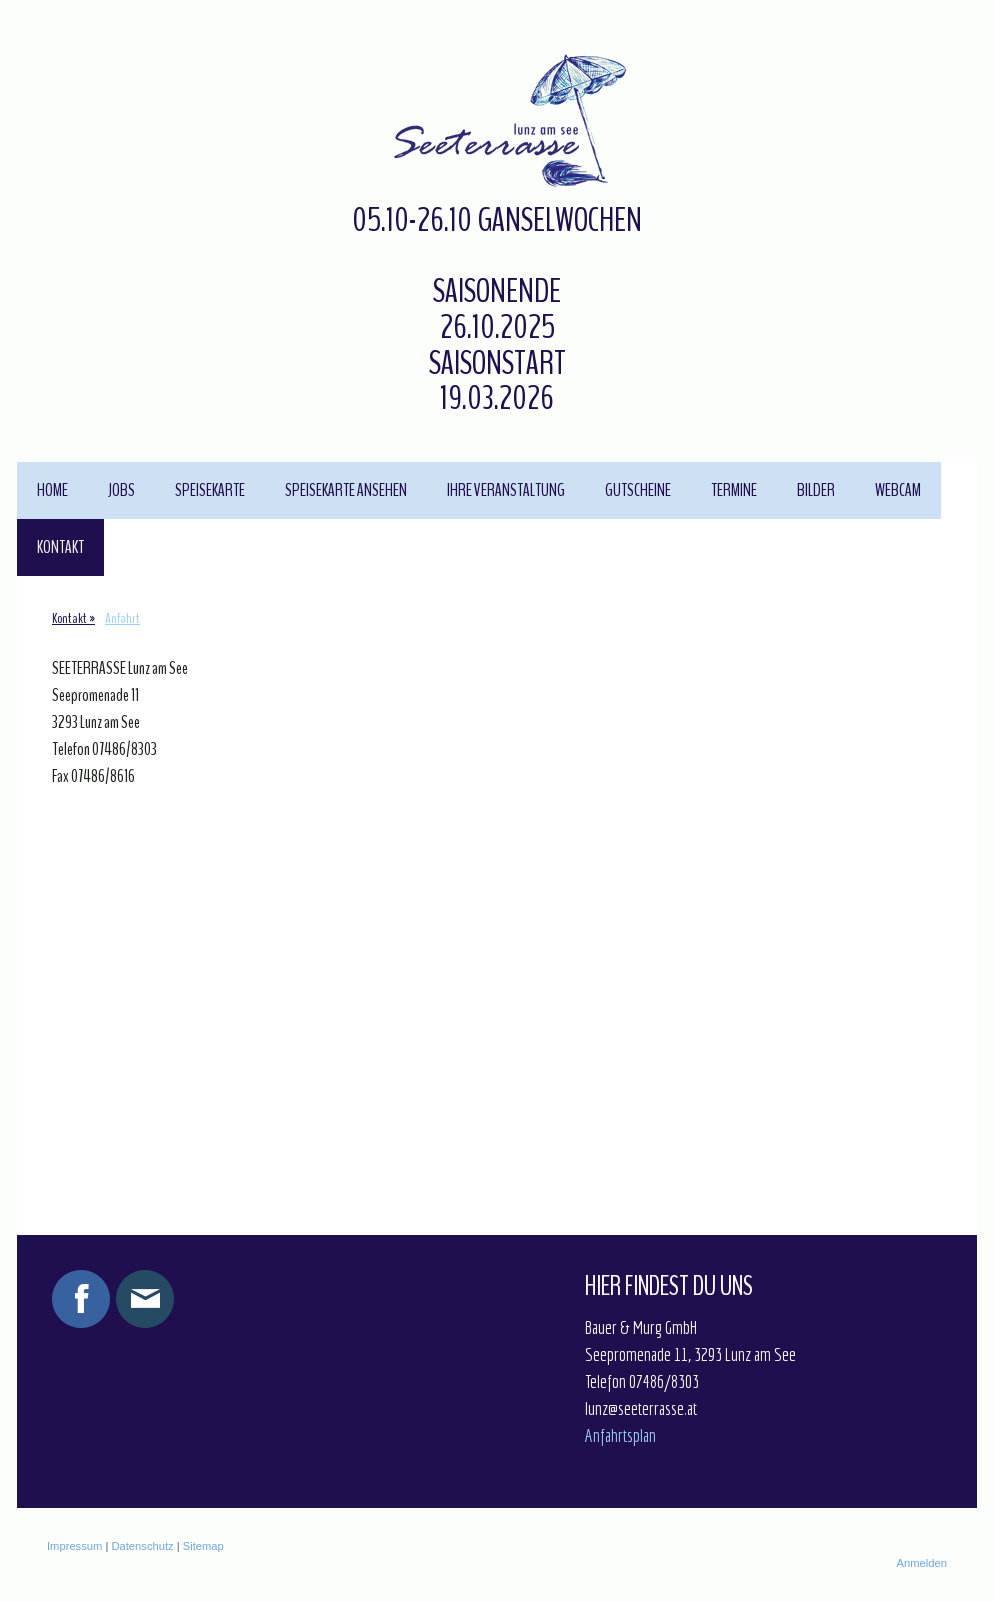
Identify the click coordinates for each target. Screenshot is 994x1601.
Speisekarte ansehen (346, 490)
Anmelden (922, 1563)
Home (52, 490)
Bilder (816, 490)
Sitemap (203, 1546)
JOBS (121, 490)
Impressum (74, 1546)
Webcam (898, 490)
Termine (734, 490)
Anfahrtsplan (620, 1435)
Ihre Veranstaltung (506, 490)
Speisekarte (210, 490)
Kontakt (60, 547)
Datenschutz (142, 1546)
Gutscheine (638, 490)
